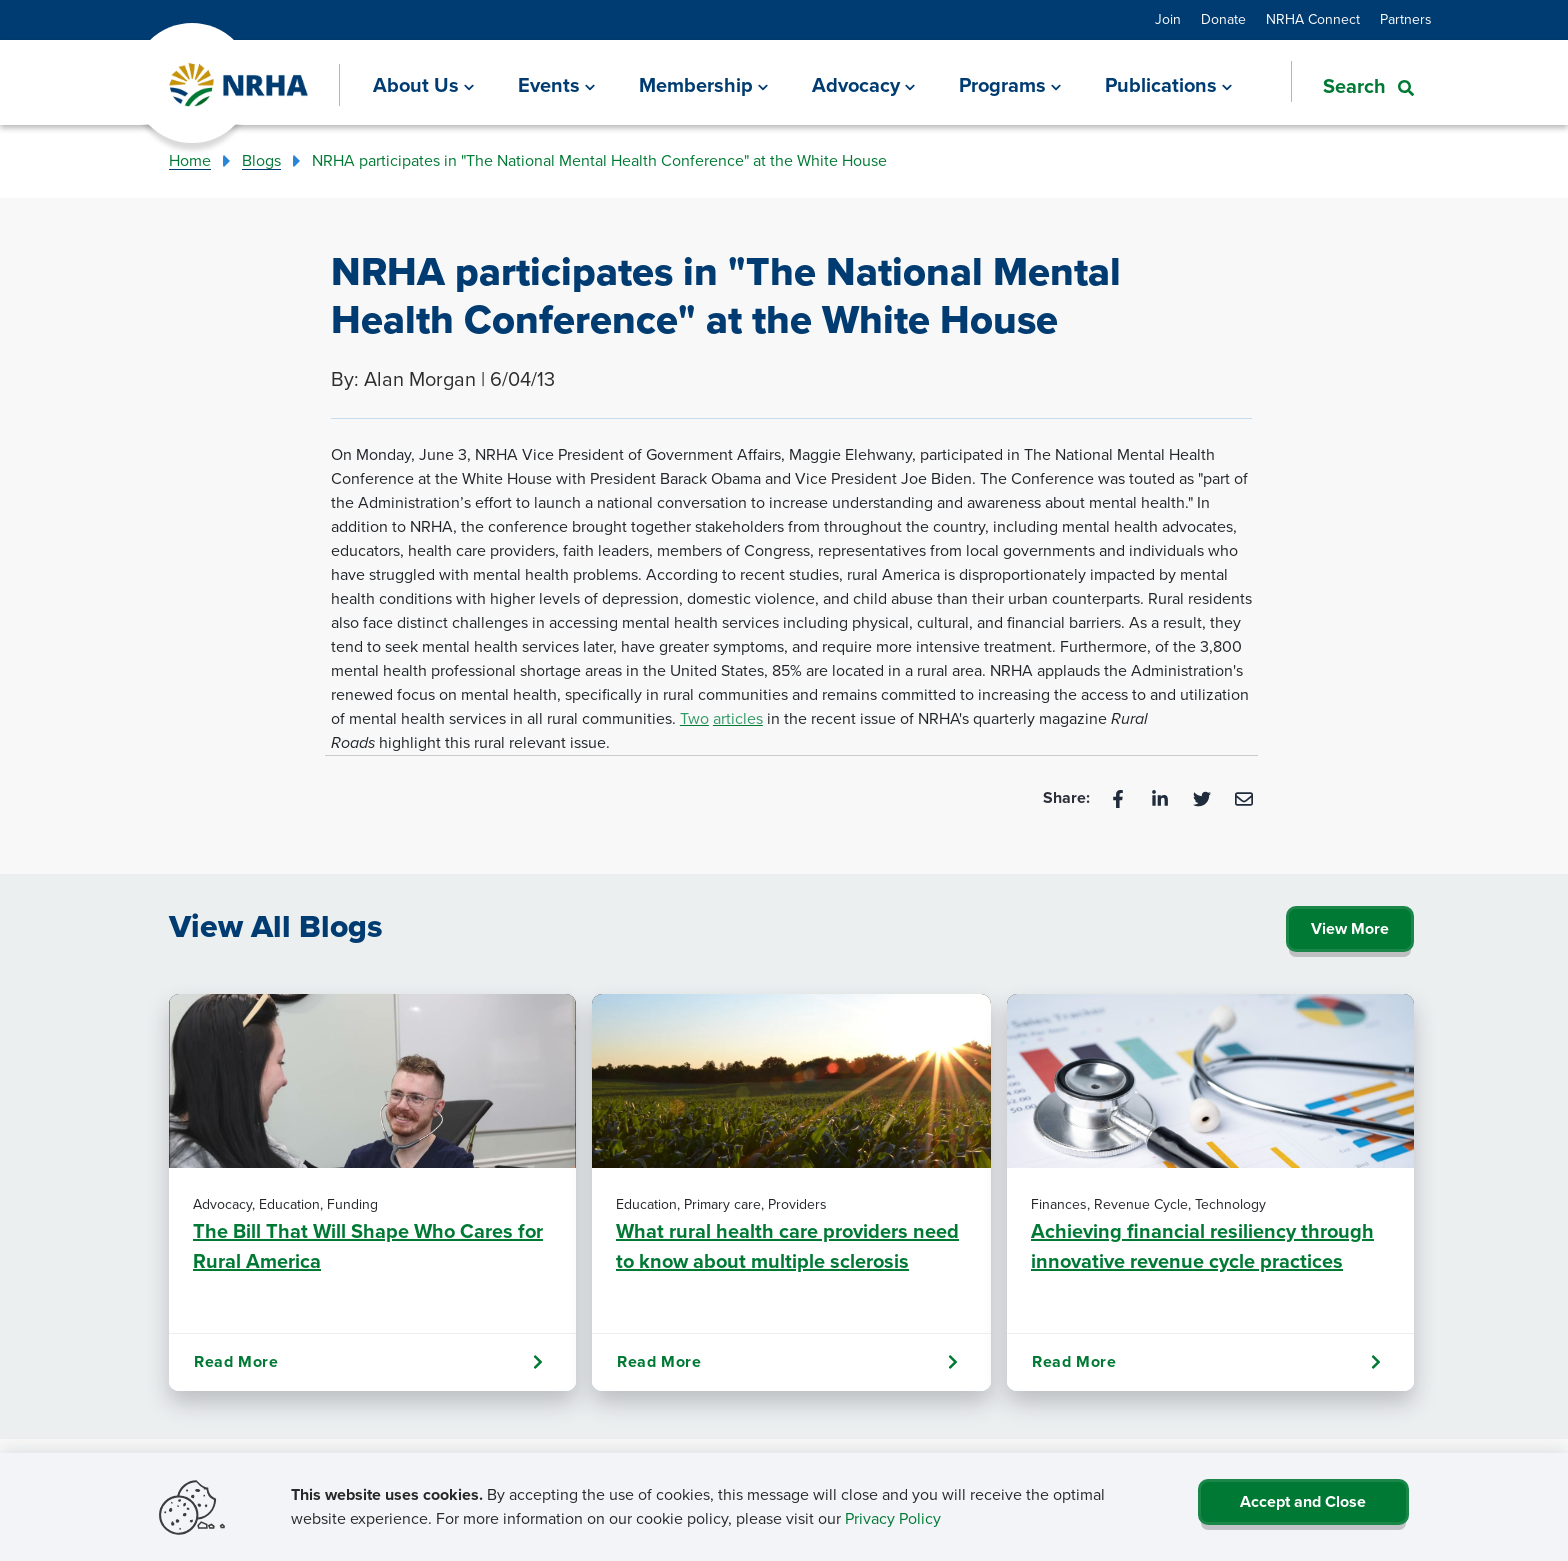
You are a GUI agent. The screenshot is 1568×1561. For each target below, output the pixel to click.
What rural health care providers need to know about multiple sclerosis (787, 1245)
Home (190, 160)
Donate (1223, 19)
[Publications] (1168, 85)
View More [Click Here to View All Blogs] (1350, 928)
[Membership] (703, 85)
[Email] (1244, 797)
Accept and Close (1303, 1501)
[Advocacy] (863, 85)
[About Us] (423, 85)
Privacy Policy (893, 1518)
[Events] (556, 85)
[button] (1352, 84)
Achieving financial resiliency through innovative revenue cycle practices (1202, 1245)
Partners (1406, 19)
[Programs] (1010, 85)
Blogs (261, 160)
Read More (368, 1362)
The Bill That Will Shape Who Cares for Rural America (368, 1245)
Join (1168, 19)
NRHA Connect (1313, 19)
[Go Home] (239, 85)
